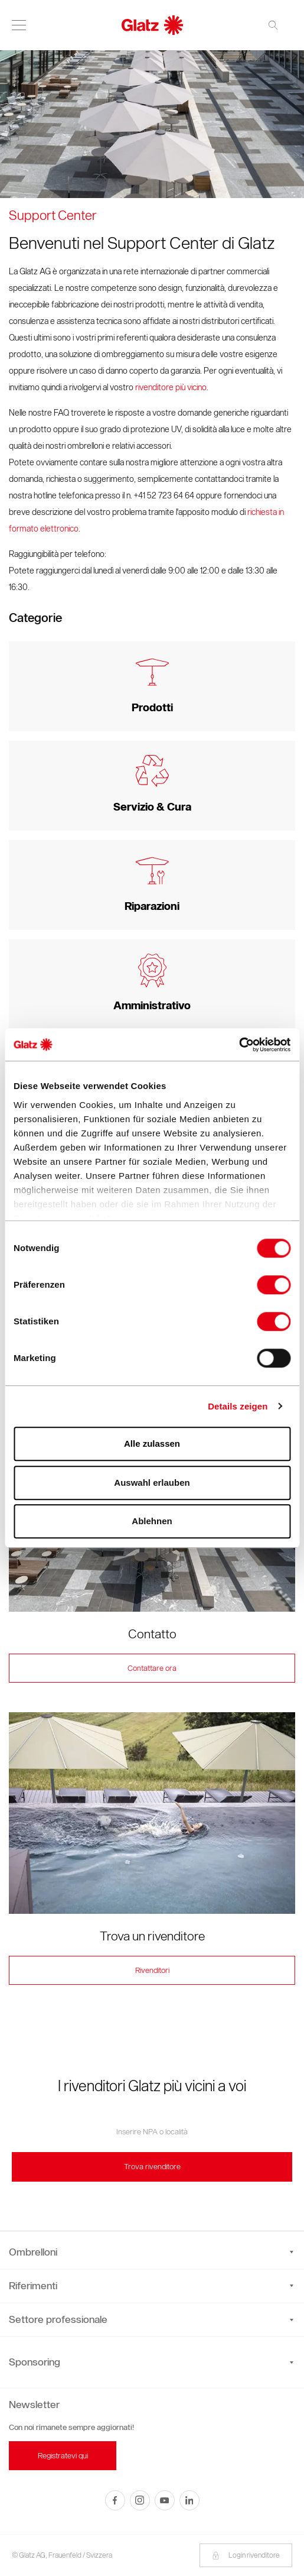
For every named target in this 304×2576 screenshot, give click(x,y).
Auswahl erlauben (151, 1482)
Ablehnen (152, 1521)
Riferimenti (151, 2286)
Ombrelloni (151, 2252)
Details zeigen (237, 1406)
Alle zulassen (152, 1443)
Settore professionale (151, 2319)
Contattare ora (152, 1668)
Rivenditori (152, 1970)
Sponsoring (34, 2362)
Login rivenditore (246, 2555)
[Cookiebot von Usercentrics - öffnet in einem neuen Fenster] (238, 1044)
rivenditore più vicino (171, 388)
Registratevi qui (63, 2455)
